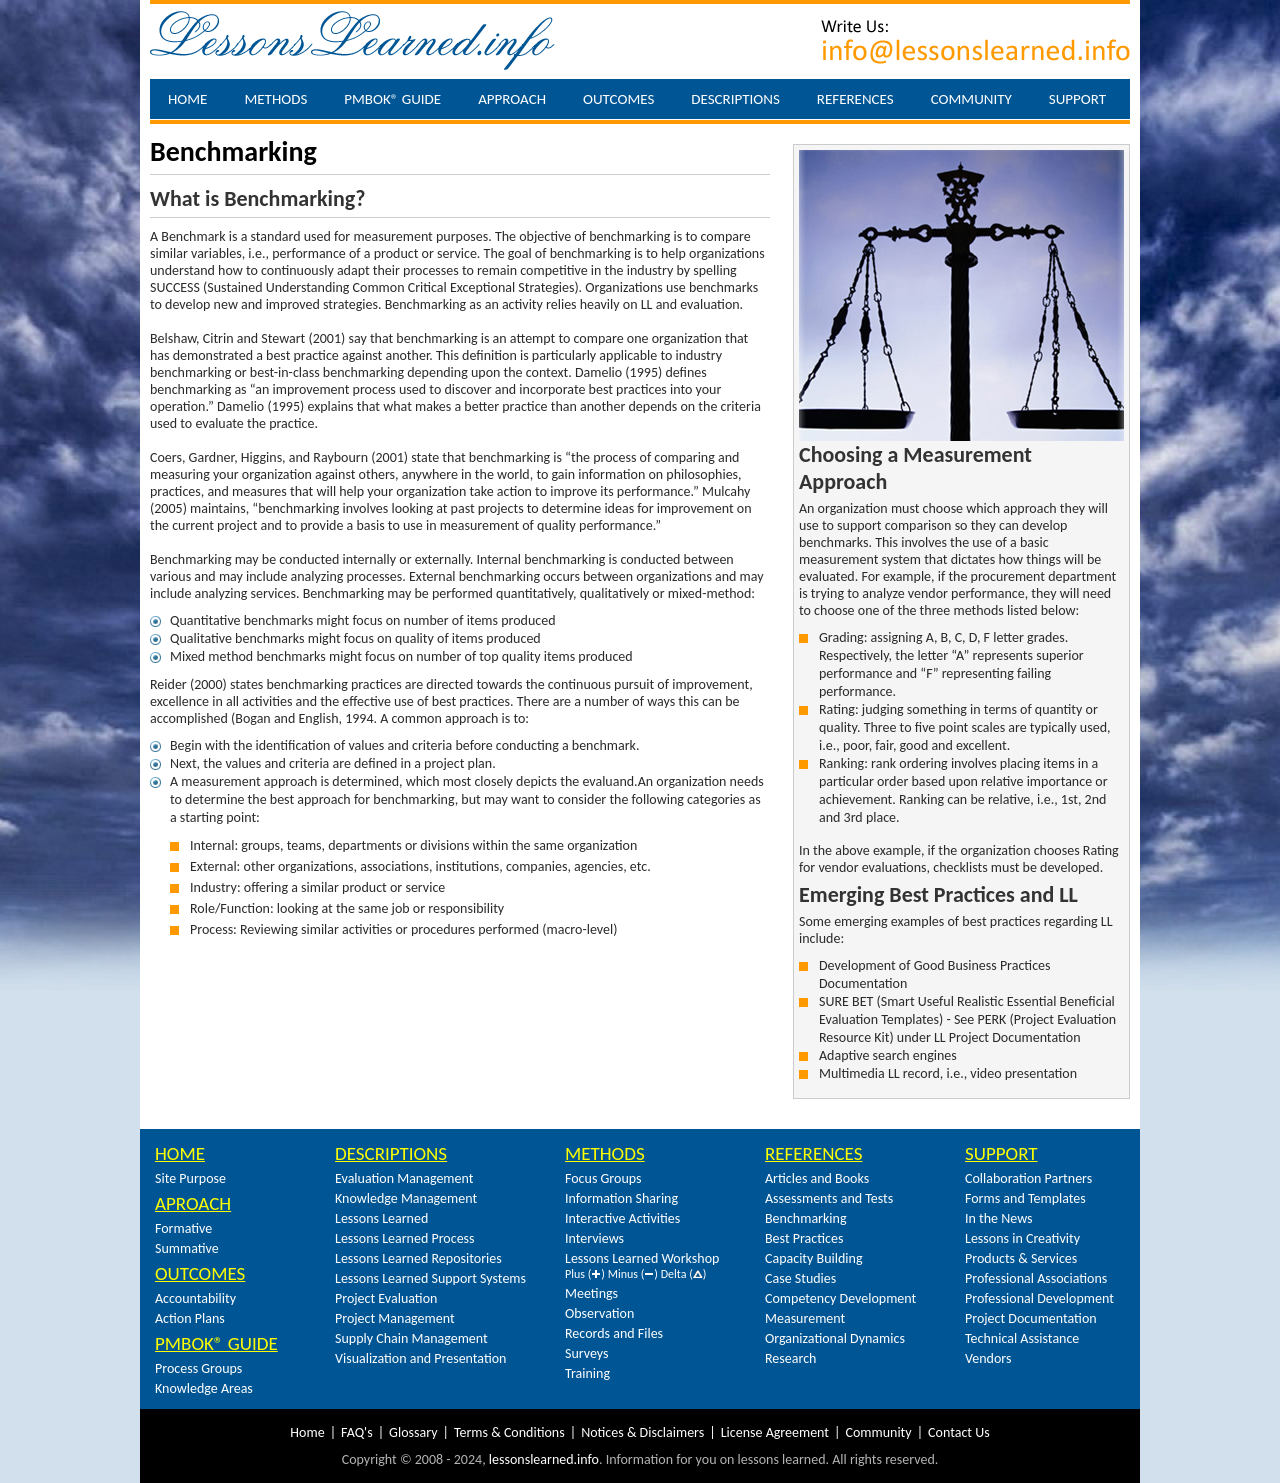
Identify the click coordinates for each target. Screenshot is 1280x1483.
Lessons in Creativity (1022, 1238)
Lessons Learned (381, 1218)
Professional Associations (1036, 1278)
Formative (183, 1228)
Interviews (594, 1238)
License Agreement (775, 1432)
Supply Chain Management (411, 1338)
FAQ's (357, 1432)
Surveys (587, 1353)
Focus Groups (603, 1178)
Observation (599, 1313)
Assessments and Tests (829, 1198)
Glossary (413, 1432)
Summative (187, 1248)
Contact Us (959, 1432)
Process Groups (198, 1368)
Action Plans (190, 1318)
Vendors (988, 1358)
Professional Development (1039, 1298)
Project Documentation (1031, 1318)
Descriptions (735, 99)
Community (971, 99)
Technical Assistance (1022, 1338)
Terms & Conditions (509, 1432)
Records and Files (614, 1333)
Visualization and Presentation (420, 1358)
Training (587, 1373)
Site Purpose (190, 1178)
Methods (275, 99)
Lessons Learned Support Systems (430, 1278)
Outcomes (618, 99)
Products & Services (1021, 1258)
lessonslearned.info (544, 1459)
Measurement (805, 1318)
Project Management (395, 1318)
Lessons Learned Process (405, 1238)
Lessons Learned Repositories (418, 1258)
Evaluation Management (404, 1178)
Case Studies (800, 1278)
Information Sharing (621, 1198)
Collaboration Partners (1028, 1178)
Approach (512, 99)
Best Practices (804, 1238)
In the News (999, 1218)
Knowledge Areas (204, 1388)
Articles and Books (817, 1178)
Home (187, 99)
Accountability (195, 1298)
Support (1077, 99)
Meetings (591, 1293)
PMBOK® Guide (392, 99)
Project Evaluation (386, 1298)
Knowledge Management (406, 1198)
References (855, 99)
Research (790, 1358)
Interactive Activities (622, 1218)
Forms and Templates (1025, 1198)
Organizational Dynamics (835, 1338)
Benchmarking (806, 1218)
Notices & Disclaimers (642, 1432)
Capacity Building (813, 1258)
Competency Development (840, 1298)
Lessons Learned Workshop (642, 1258)
